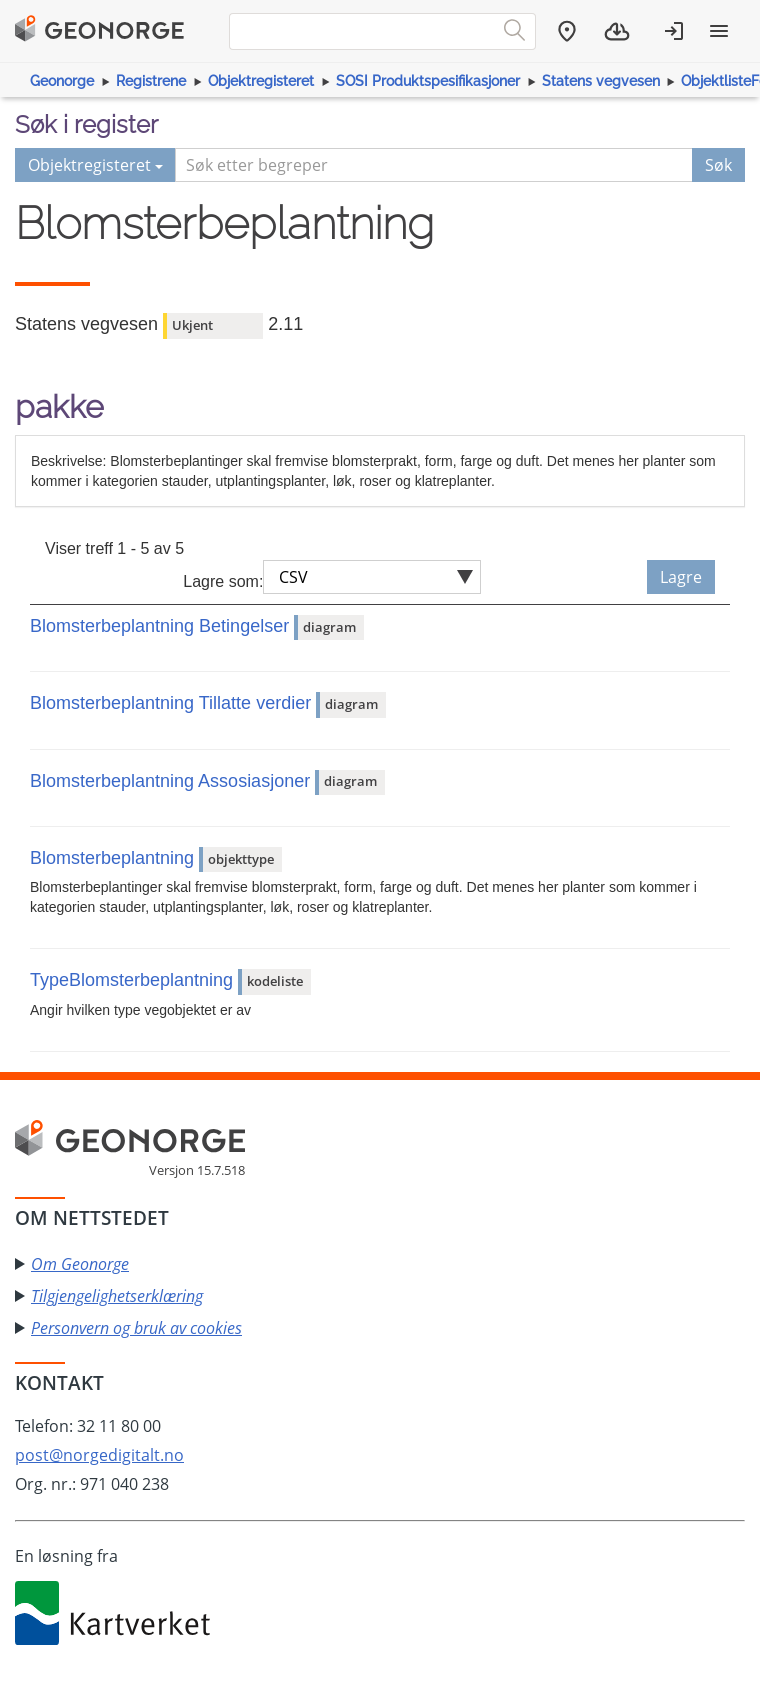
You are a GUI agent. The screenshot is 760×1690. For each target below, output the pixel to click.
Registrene (151, 81)
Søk (718, 165)
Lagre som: (223, 581)
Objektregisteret (261, 81)
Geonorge (62, 81)
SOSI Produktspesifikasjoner (428, 81)
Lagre (681, 577)
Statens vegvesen (601, 81)
